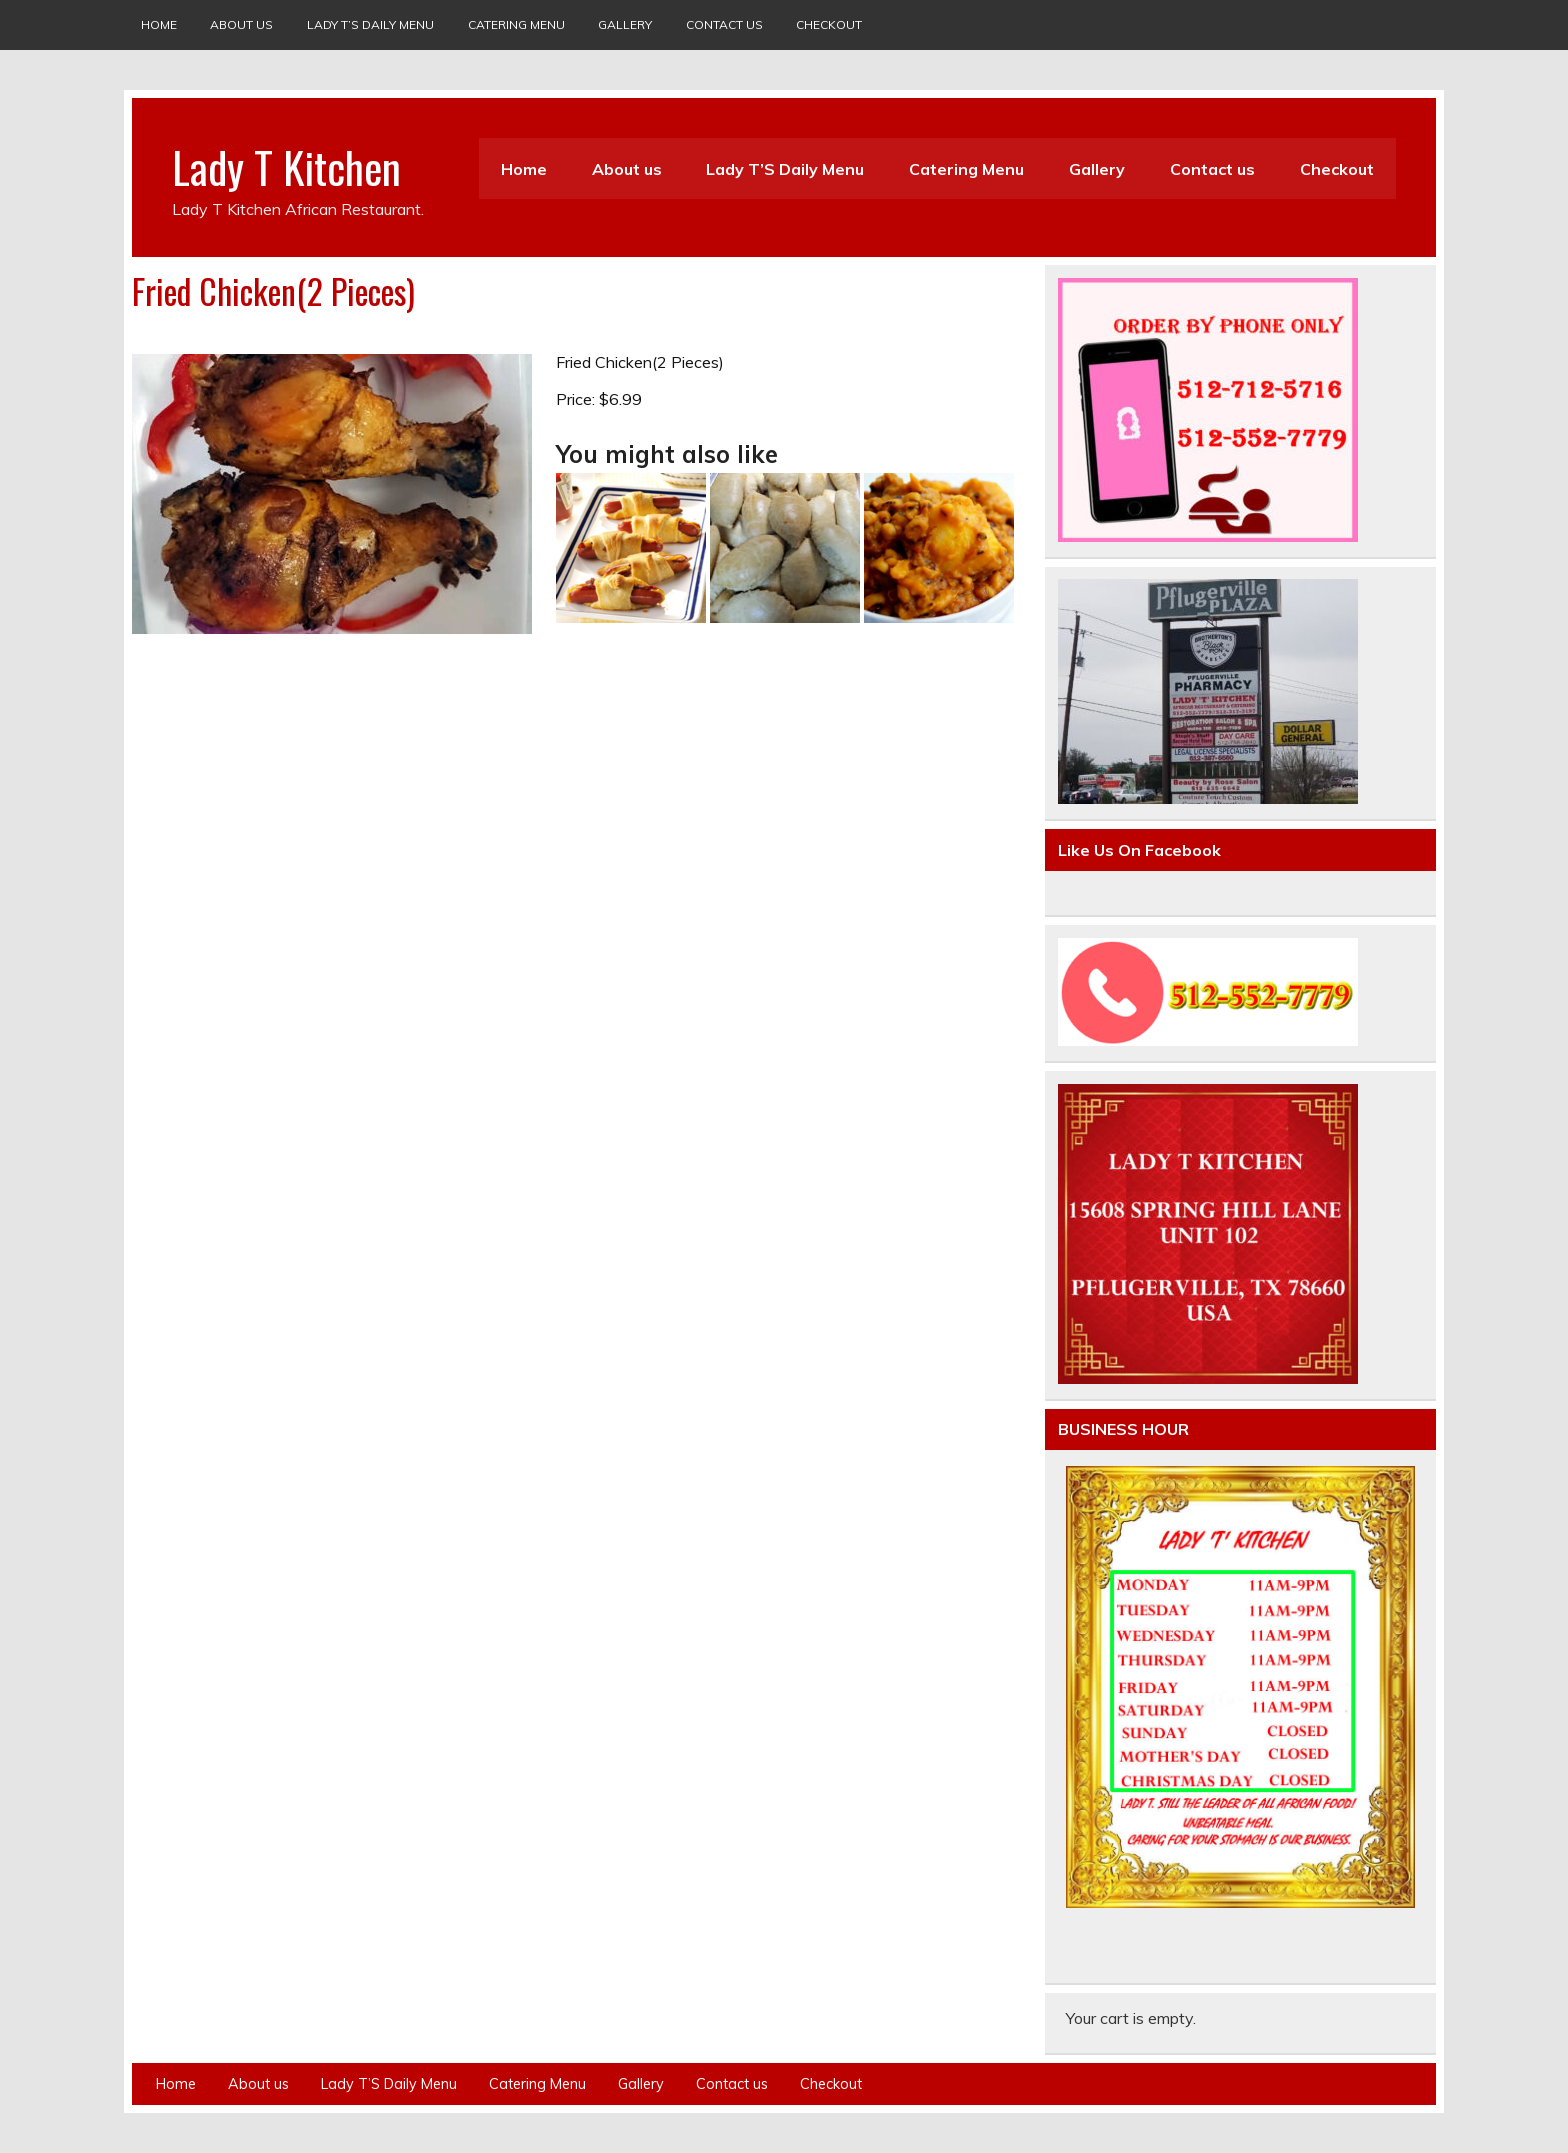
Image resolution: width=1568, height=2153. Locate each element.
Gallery (625, 24)
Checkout (829, 24)
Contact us (724, 24)
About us (241, 24)
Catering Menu (516, 24)
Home (159, 24)
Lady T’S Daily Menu (370, 24)
